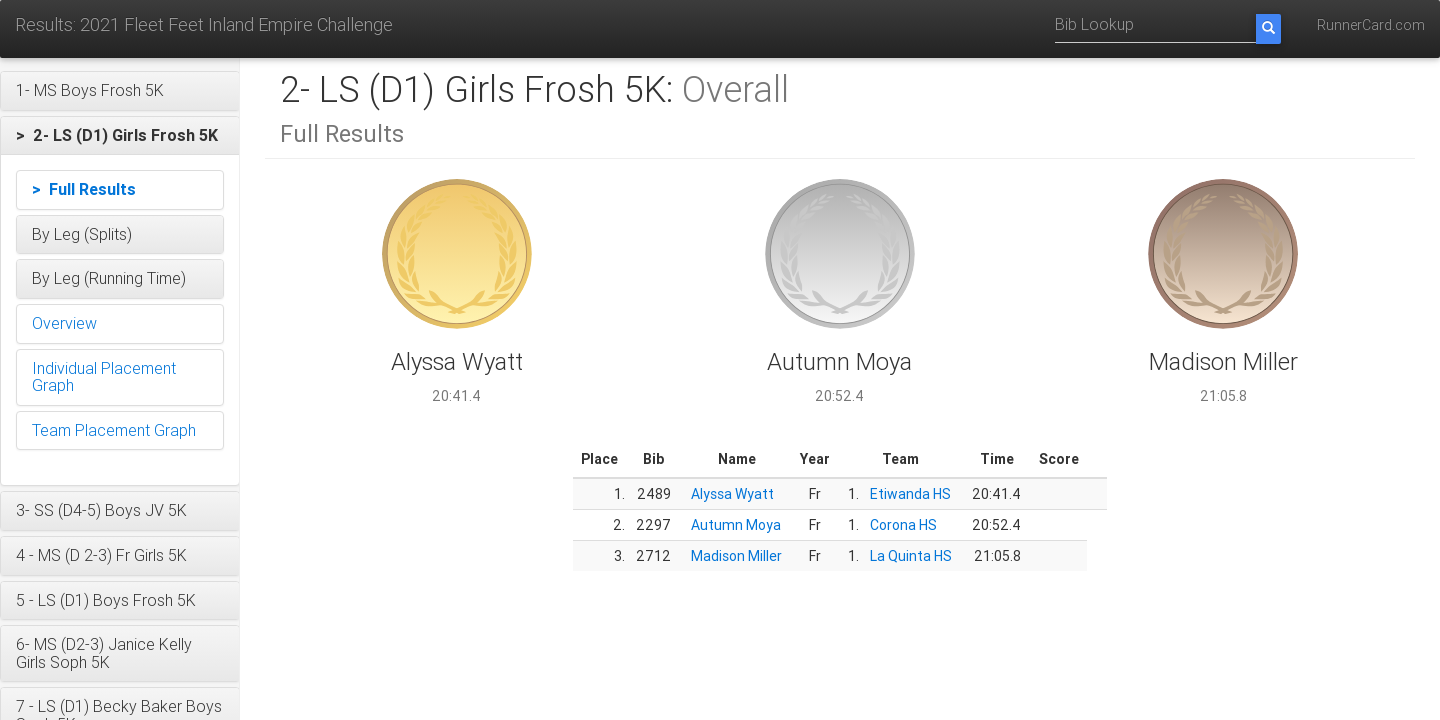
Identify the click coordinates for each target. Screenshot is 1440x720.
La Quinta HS (911, 556)
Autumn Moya (736, 525)
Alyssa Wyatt (732, 494)
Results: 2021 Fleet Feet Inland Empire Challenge (204, 24)
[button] (120, 91)
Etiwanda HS (910, 494)
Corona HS (903, 525)
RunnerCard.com (1371, 25)
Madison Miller (736, 556)
